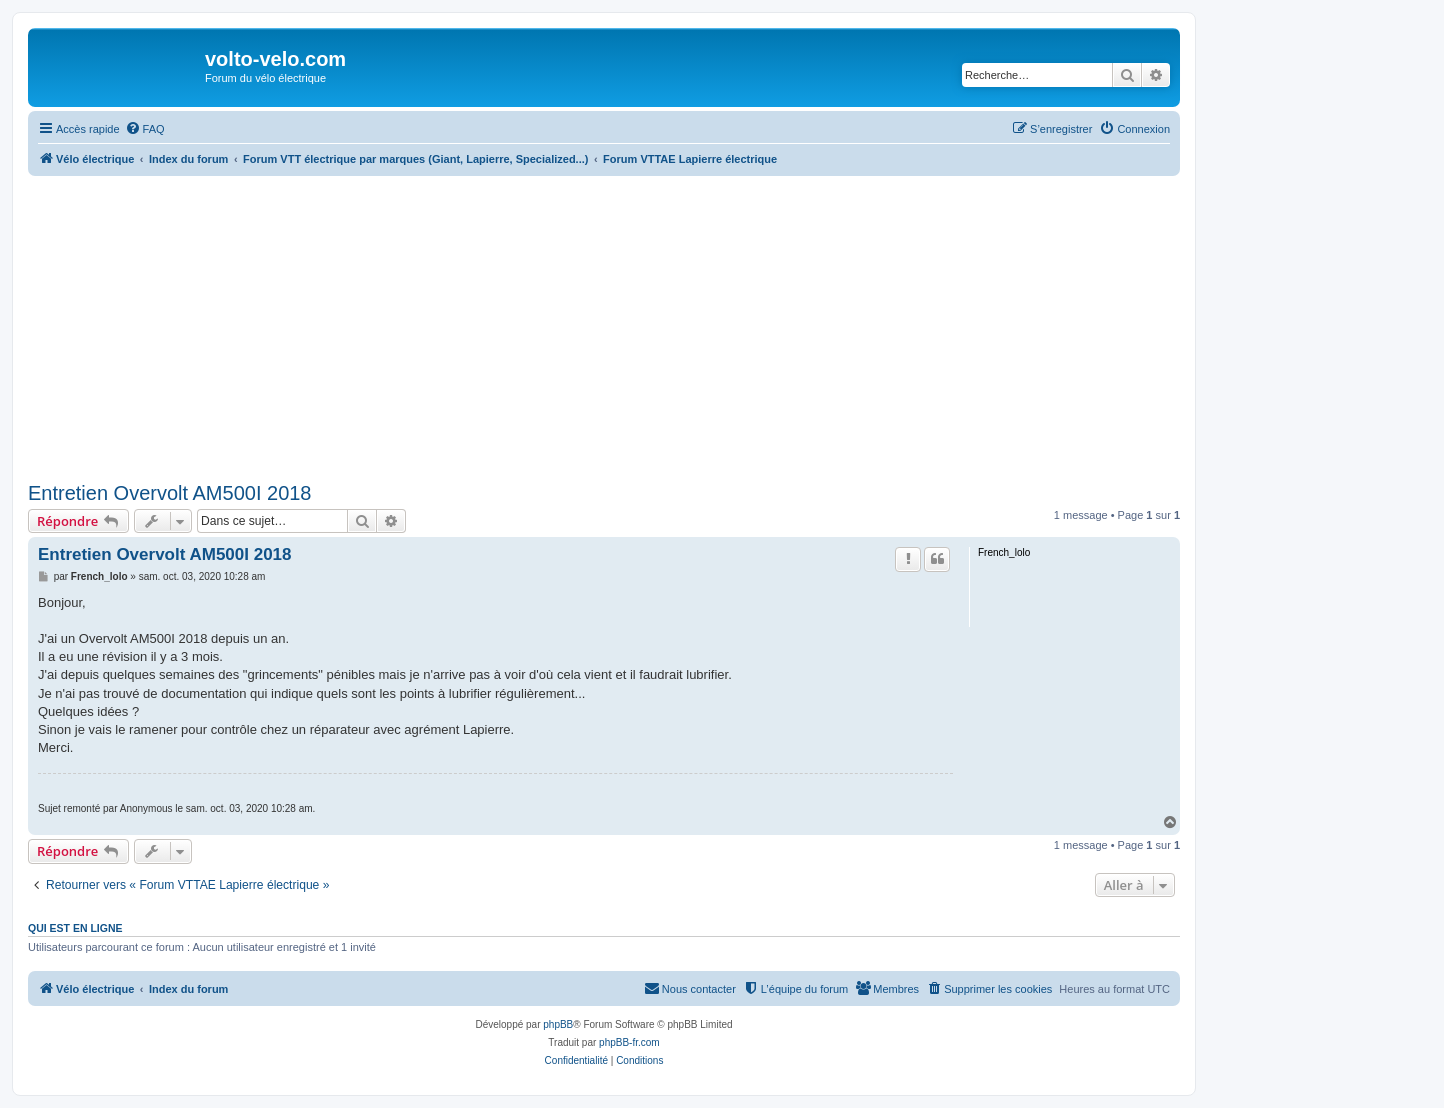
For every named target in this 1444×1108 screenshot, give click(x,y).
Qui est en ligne (75, 928)
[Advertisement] (604, 326)
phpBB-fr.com (629, 1042)
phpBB (558, 1024)
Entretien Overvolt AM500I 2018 (170, 493)
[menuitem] (145, 129)
